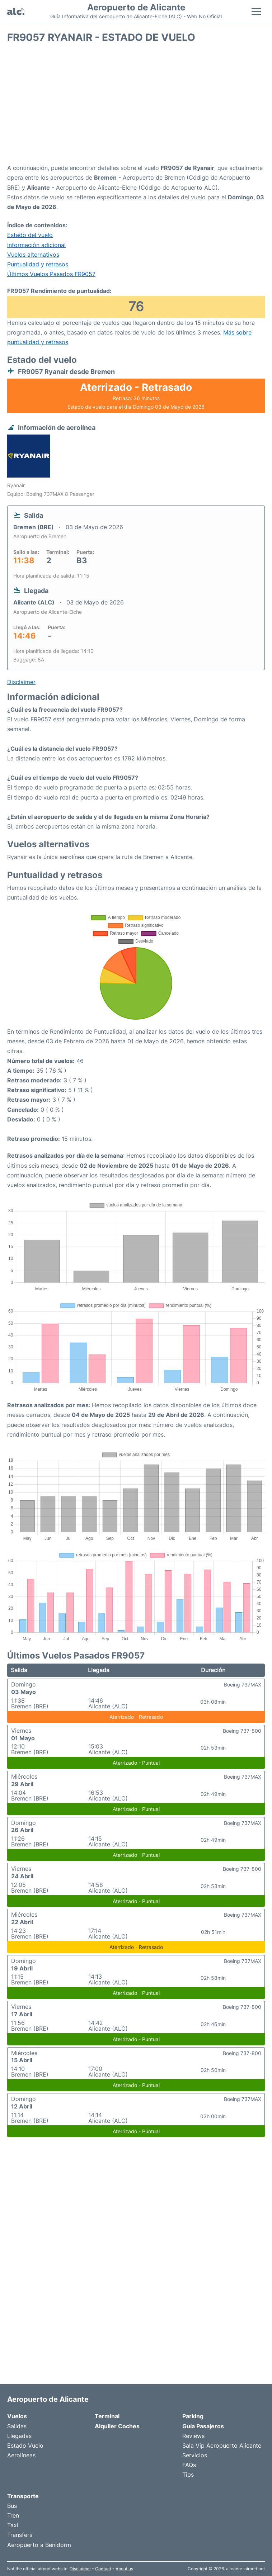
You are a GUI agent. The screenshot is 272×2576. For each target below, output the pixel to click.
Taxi (12, 2525)
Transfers (19, 2534)
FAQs (189, 2464)
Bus (12, 2505)
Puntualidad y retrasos (37, 264)
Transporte (23, 2496)
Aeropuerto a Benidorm (39, 2544)
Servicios (194, 2455)
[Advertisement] (136, 106)
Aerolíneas (21, 2455)
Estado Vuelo (25, 2445)
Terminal (107, 2416)
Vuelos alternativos (33, 254)
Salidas (17, 2426)
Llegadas (19, 2435)
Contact (103, 2568)
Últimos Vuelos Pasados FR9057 (51, 273)
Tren (13, 2515)
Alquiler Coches (117, 2426)
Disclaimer (80, 2568)
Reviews (193, 2435)
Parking (192, 2416)
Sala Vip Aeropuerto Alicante (221, 2445)
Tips (188, 2474)
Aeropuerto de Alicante (136, 7)
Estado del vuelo (30, 234)
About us (124, 2568)
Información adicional (36, 244)
